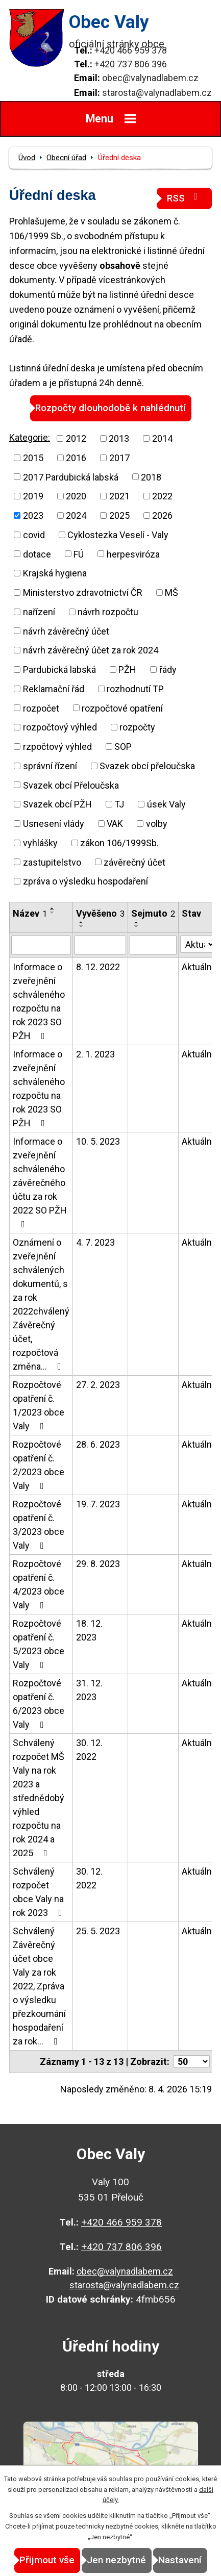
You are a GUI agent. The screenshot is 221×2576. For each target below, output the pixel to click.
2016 (76, 457)
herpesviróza (133, 553)
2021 (119, 496)
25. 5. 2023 (98, 1931)
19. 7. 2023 (98, 1504)
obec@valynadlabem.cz (150, 77)
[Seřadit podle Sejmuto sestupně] (136, 926)
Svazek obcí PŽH (57, 804)
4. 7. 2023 (95, 1242)
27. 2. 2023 (98, 1384)
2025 (119, 515)
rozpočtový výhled (60, 727)
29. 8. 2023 (98, 1563)
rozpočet (41, 707)
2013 (119, 438)
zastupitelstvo (52, 861)
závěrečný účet (134, 861)
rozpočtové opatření (122, 707)
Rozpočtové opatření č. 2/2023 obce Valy (38, 1465)
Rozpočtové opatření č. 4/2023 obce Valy (38, 1584)
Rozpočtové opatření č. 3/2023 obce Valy (38, 1525)
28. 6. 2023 (98, 1444)
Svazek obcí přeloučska (147, 766)
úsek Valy (166, 804)
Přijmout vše (47, 2560)
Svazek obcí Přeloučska (71, 784)
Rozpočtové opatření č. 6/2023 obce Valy (38, 1704)
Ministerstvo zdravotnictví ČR (82, 592)
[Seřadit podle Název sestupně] (52, 913)
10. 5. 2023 (98, 1141)
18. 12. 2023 (89, 1630)
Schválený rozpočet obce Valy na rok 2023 (39, 1892)
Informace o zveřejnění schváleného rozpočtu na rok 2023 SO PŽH (39, 1001)
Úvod (26, 157)
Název (30, 913)
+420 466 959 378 (130, 50)
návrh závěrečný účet (66, 630)
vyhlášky (40, 843)
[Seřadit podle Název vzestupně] (52, 908)
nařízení (39, 612)
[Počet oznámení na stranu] (191, 2061)
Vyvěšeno (100, 913)
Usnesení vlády (53, 823)
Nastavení (180, 2560)
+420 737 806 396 (130, 64)
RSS (184, 197)
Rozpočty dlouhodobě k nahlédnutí (110, 408)
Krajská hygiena (55, 573)
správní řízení (50, 766)
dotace (37, 553)
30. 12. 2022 (89, 1749)
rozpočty (137, 727)
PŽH (127, 669)
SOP (123, 746)
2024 (76, 515)
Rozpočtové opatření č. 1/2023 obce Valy (38, 1405)
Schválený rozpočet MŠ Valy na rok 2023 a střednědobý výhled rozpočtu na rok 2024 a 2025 (38, 1797)
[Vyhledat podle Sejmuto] (153, 945)
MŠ (171, 592)
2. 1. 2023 (95, 1054)
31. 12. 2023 (89, 1690)
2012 (76, 438)
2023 (33, 515)
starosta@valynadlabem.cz (157, 92)
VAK (115, 823)
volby (156, 823)
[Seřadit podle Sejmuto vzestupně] (136, 922)
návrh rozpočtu (108, 612)
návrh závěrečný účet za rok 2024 (90, 650)
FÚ (78, 553)
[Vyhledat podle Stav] (197, 944)
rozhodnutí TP (135, 689)
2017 (119, 457)
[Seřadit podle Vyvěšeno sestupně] (81, 926)
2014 (162, 438)
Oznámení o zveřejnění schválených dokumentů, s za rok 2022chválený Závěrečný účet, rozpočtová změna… (41, 1304)
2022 (162, 496)
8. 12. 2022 (98, 967)
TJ (119, 804)
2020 (76, 496)
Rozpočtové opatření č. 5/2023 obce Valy (38, 1644)
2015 (33, 457)
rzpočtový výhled (57, 746)
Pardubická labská (59, 669)
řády (168, 669)
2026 (162, 515)
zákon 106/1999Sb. (119, 843)
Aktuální (198, 967)
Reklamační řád (53, 689)
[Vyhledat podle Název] (41, 945)
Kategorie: (29, 437)
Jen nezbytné (116, 2560)
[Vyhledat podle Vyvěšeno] (100, 945)
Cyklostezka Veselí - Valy (117, 534)
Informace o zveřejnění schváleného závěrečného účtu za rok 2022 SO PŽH (40, 1182)
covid (34, 534)
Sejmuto (153, 913)
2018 (151, 476)
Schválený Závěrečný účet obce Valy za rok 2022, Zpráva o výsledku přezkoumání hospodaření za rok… (39, 1986)
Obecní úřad (66, 157)
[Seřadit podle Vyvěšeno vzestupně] (81, 922)
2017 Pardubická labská (70, 476)
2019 (33, 496)
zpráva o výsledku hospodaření (85, 881)
